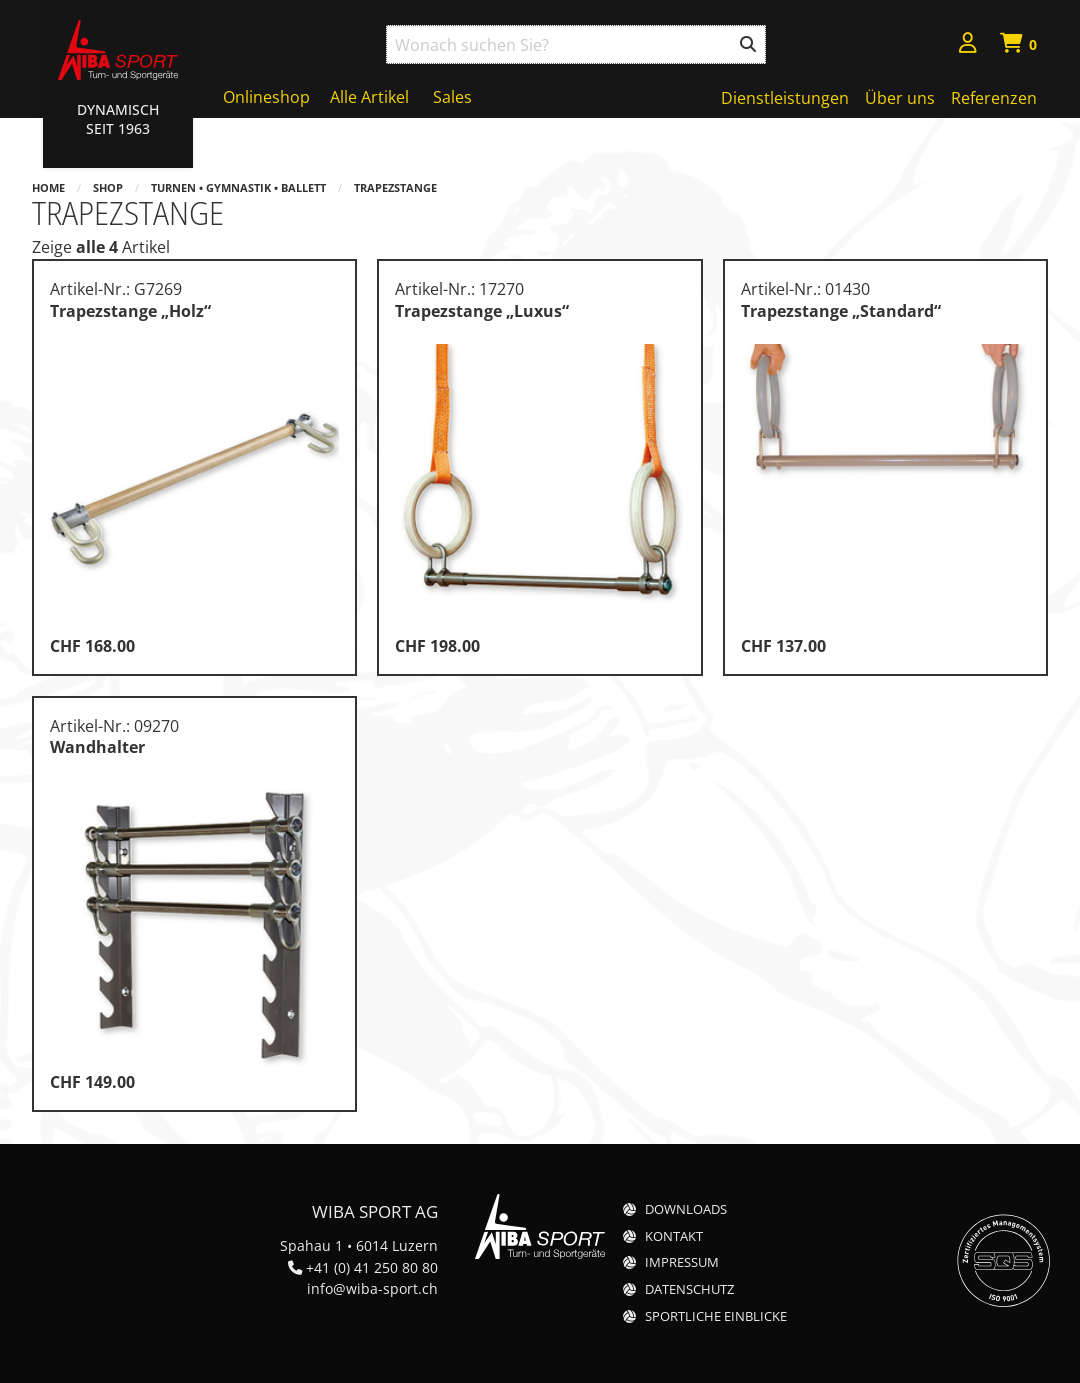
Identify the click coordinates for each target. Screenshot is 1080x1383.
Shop (108, 187)
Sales (452, 97)
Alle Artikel (369, 97)
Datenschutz (689, 1289)
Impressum (682, 1262)
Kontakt (674, 1236)
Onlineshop (266, 97)
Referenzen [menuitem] (994, 98)
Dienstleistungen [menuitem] (785, 98)
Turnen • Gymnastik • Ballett (238, 187)
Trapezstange (395, 187)
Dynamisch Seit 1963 (118, 119)
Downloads (686, 1209)
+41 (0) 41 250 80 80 (372, 1267)
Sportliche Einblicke (716, 1316)
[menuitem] (968, 45)
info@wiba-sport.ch (372, 1288)
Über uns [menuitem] (900, 98)
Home (48, 187)
